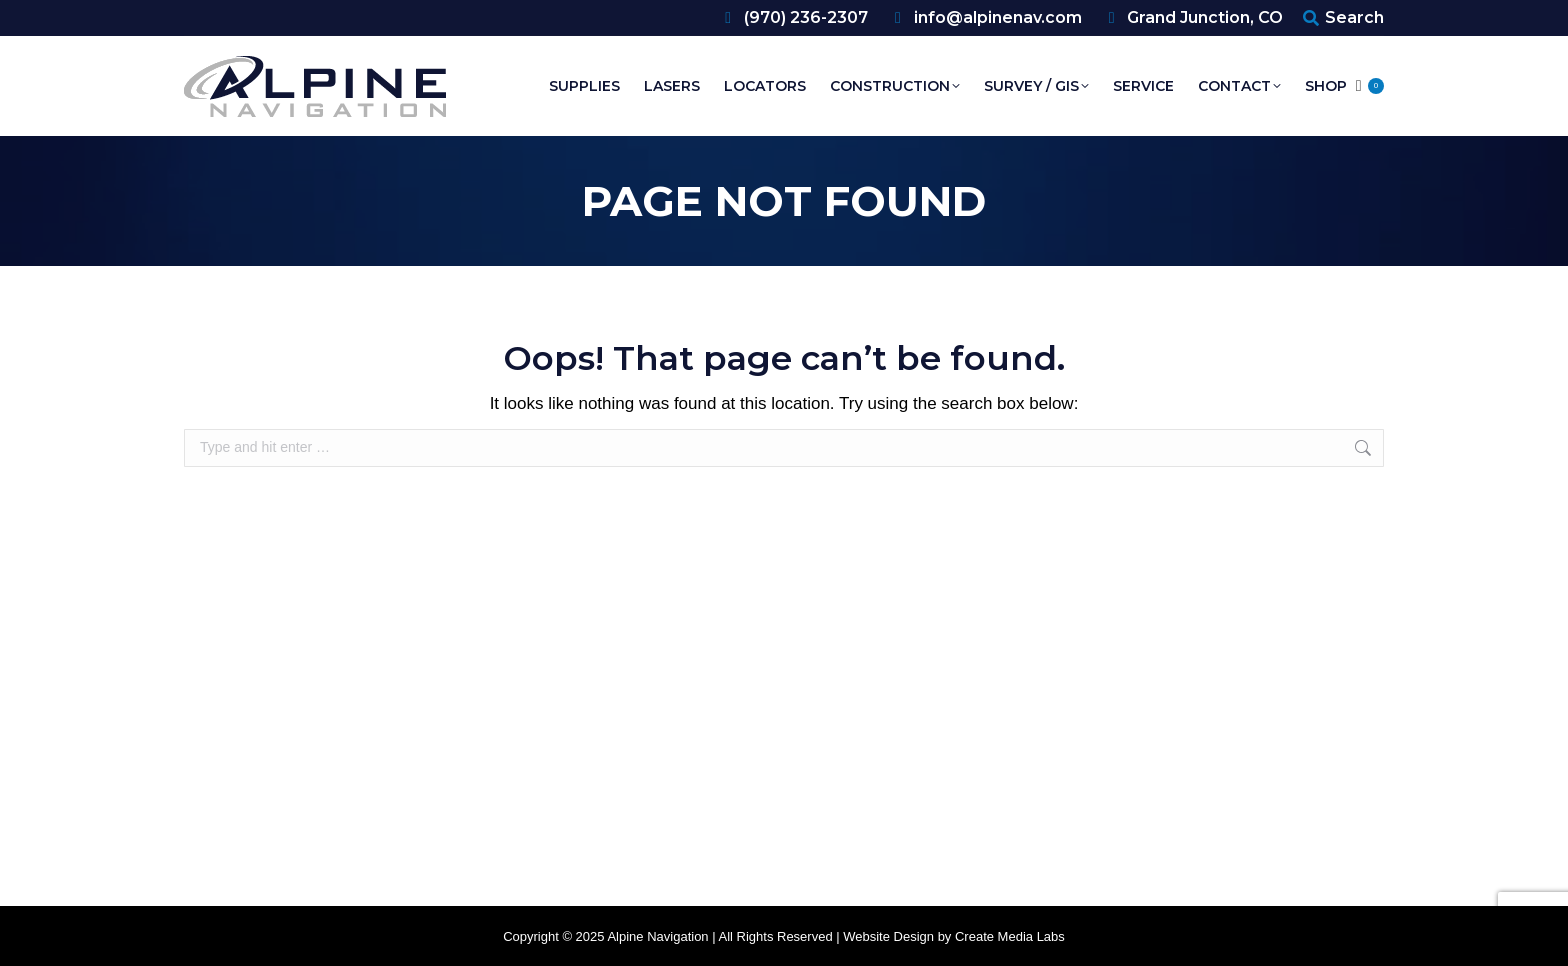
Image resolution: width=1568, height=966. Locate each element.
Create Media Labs (1010, 936)
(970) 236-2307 (793, 18)
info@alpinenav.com (985, 18)
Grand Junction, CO (1193, 18)
